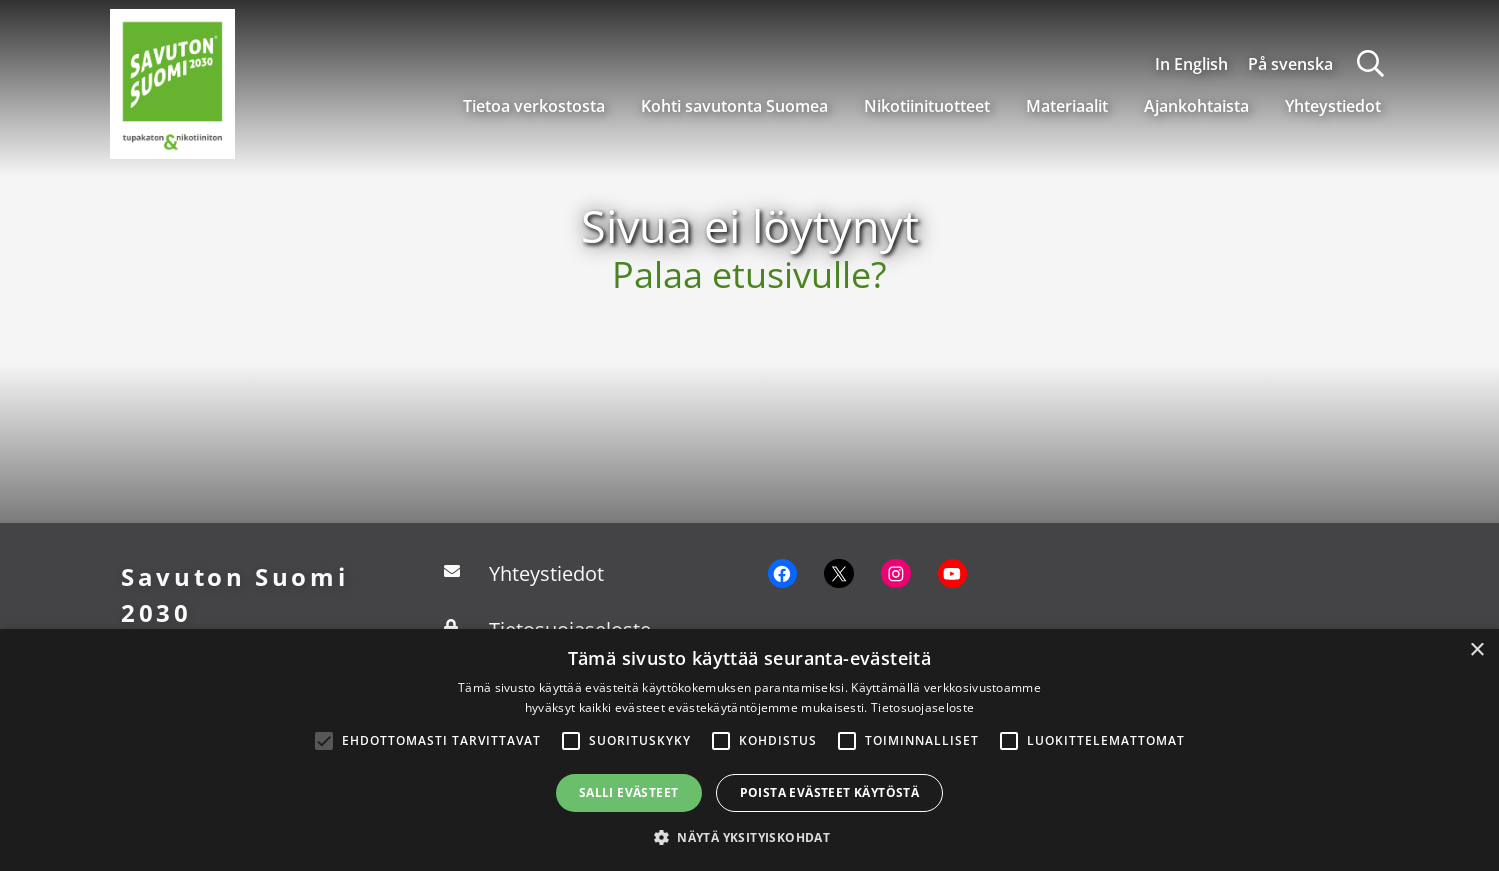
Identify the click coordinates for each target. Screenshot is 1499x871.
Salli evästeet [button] (629, 792)
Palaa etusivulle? (749, 274)
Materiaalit (1067, 106)
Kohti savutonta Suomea (734, 106)
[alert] (749, 750)
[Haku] (1370, 63)
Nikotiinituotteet (927, 106)
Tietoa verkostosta (534, 106)
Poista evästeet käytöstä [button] (830, 792)
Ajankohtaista (1196, 106)
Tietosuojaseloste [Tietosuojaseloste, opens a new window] (922, 707)
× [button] (1476, 650)
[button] (749, 837)
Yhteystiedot (1333, 106)
